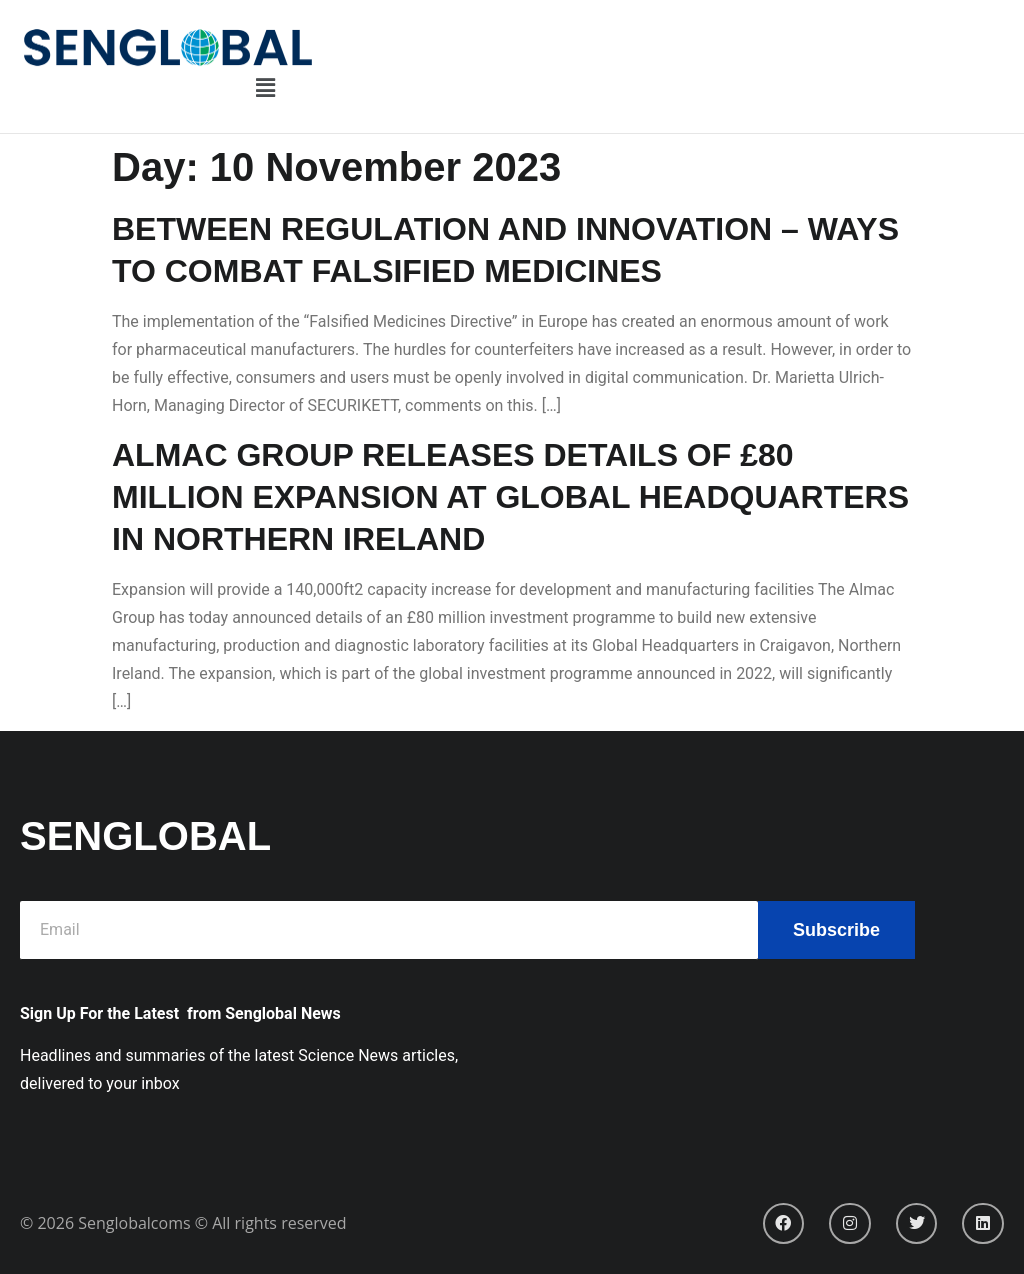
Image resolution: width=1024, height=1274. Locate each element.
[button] (265, 89)
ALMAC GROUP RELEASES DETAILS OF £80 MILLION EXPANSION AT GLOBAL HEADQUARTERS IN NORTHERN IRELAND (510, 497)
